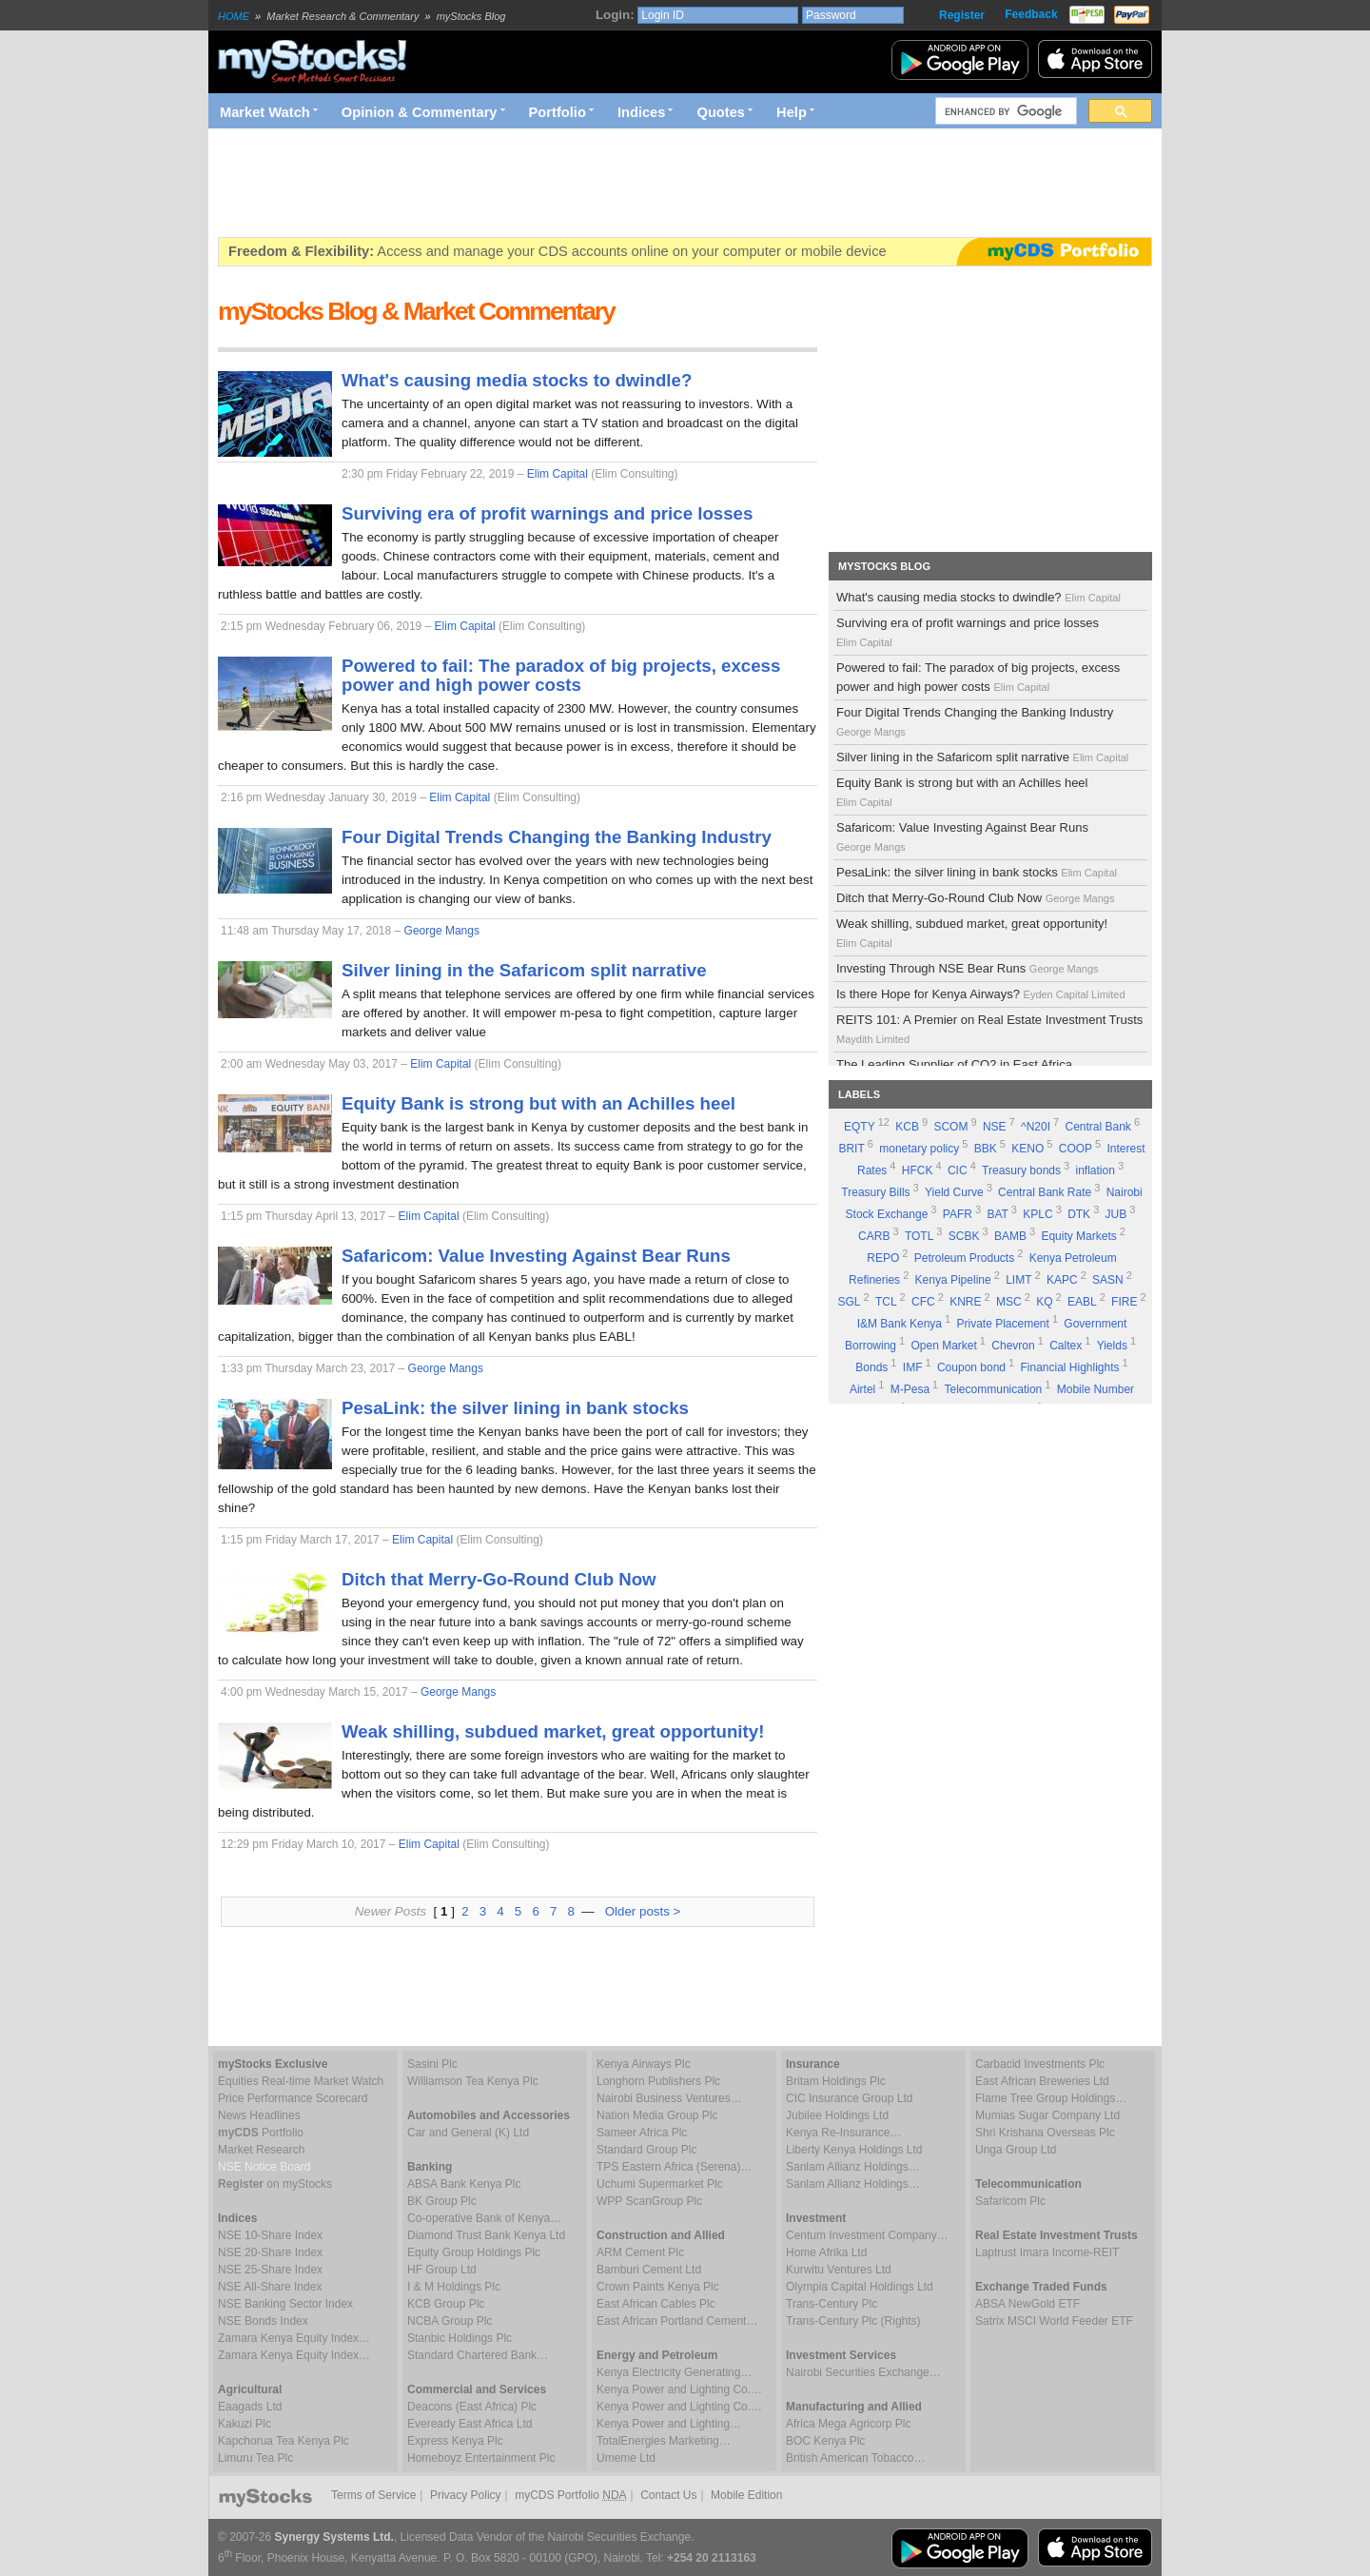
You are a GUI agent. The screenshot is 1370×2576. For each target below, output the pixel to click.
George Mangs (442, 930)
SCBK (964, 1236)
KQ (1044, 1301)
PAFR (957, 1214)
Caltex (1065, 1345)
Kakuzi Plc (244, 2423)
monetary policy (919, 1148)
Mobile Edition (746, 2495)
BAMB (1010, 1236)
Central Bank (1098, 1126)
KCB (907, 1126)
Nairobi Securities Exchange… (863, 2372)
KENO (1027, 1148)
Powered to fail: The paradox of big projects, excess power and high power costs (978, 677)
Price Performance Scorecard (292, 2098)
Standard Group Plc (646, 2149)
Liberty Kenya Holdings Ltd (854, 2149)
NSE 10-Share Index (270, 2235)
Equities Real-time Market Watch (300, 2081)
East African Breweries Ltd (1042, 2081)
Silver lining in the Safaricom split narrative (983, 757)
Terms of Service (373, 2495)
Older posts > (643, 1911)
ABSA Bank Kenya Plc (463, 2184)
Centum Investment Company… (867, 2235)
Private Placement (1002, 1323)
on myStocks (275, 2184)
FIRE (1124, 1301)
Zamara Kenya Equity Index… (294, 2338)
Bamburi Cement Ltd (649, 2269)
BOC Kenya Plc (825, 2441)
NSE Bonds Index (263, 2321)
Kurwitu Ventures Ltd (838, 2269)
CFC (923, 1301)
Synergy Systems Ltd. (334, 2537)
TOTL (919, 1236)
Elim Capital (557, 474)
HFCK (917, 1170)
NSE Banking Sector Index (285, 2304)
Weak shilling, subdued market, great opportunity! (971, 932)
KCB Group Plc (445, 2304)
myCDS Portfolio (570, 2495)
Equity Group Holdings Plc (473, 2252)
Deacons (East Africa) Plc (472, 2406)
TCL (886, 1301)
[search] (1004, 111)
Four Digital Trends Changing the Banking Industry (974, 721)
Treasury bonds (1021, 1170)
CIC (958, 1170)
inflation (1095, 1170)
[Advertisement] (564, 183)
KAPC (1062, 1280)
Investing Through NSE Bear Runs (969, 968)
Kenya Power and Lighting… (669, 2423)
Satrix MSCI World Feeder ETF (1054, 2321)
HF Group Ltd (442, 2269)
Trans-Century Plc (831, 2304)
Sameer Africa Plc (642, 2132)
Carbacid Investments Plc (1040, 2064)
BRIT (851, 1148)
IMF (913, 1367)
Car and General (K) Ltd (468, 2132)
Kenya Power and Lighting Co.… (679, 2389)
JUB (1116, 1214)
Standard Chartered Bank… (477, 2355)
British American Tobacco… (856, 2458)
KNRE (965, 1301)
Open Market (943, 1345)
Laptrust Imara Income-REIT (1047, 2252)
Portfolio (557, 112)
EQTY (859, 1126)
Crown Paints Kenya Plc (658, 2286)
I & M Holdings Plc (453, 2286)
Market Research (261, 2149)
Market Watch (265, 112)
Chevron (1012, 1345)
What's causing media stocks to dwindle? (980, 597)
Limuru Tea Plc (255, 2458)
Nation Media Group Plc (657, 2115)
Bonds (871, 1367)
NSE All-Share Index (270, 2286)
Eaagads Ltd (250, 2406)
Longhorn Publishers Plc (658, 2081)
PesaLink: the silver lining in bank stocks (978, 872)
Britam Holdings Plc (836, 2081)
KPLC (1037, 1214)
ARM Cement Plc (640, 2252)
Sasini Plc (432, 2064)
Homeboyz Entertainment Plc (481, 2458)
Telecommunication (994, 1389)
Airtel (862, 1389)
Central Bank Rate (1044, 1192)
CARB (874, 1236)
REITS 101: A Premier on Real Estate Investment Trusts (989, 1029)
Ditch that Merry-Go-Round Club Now (976, 898)
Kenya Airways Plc (644, 2064)
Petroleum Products (964, 1258)
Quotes (721, 112)
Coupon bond (971, 1367)
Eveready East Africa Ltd (469, 2423)
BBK (985, 1148)
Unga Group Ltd (1015, 2149)
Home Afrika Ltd (826, 2252)
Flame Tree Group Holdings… (1050, 2098)
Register (962, 15)
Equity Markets (1078, 1236)
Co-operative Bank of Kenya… (484, 2218)
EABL (1082, 1301)
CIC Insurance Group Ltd (849, 2098)
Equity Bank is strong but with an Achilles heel (961, 792)
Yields (1112, 1345)
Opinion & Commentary (420, 112)
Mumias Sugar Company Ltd (1047, 2115)
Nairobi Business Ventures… (669, 2098)
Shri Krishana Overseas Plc (1045, 2132)
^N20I (1035, 1126)
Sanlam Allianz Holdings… (853, 2166)
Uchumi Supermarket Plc (660, 2184)
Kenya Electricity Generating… (674, 2372)
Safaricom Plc (1010, 2201)
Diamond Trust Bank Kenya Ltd (486, 2235)
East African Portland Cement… (677, 2321)
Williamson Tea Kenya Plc (472, 2081)
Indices (641, 112)
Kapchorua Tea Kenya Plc (283, 2441)
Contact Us (668, 2495)
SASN (1108, 1280)
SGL (848, 1301)
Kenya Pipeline (953, 1280)
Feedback (1031, 14)
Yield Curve (954, 1192)
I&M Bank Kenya (899, 1323)
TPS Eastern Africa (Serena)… (674, 2166)
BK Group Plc (442, 2201)
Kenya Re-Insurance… (843, 2132)
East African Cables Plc (656, 2304)
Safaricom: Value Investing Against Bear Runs (962, 836)
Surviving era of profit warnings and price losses (967, 632)
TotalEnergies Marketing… (664, 2441)
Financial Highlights (1070, 1367)
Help (791, 112)
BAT (997, 1214)
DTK (1078, 1214)
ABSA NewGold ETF (1027, 2304)
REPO (883, 1258)
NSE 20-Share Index (270, 2252)
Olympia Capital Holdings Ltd (859, 2286)
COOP (1075, 1148)
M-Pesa (910, 1389)
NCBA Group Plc (449, 2321)
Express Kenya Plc (455, 2441)
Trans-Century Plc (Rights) (853, 2321)
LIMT (1018, 1280)
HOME (233, 16)
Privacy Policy (465, 2495)
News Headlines (259, 2115)
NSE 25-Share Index (270, 2269)
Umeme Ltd (626, 2458)
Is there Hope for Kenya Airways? (982, 994)
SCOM (950, 1126)
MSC (1009, 1301)
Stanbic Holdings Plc (459, 2338)
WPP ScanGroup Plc (649, 2201)
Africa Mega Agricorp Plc (848, 2423)
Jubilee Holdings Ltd (837, 2115)
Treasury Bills (875, 1192)
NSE (995, 1126)
